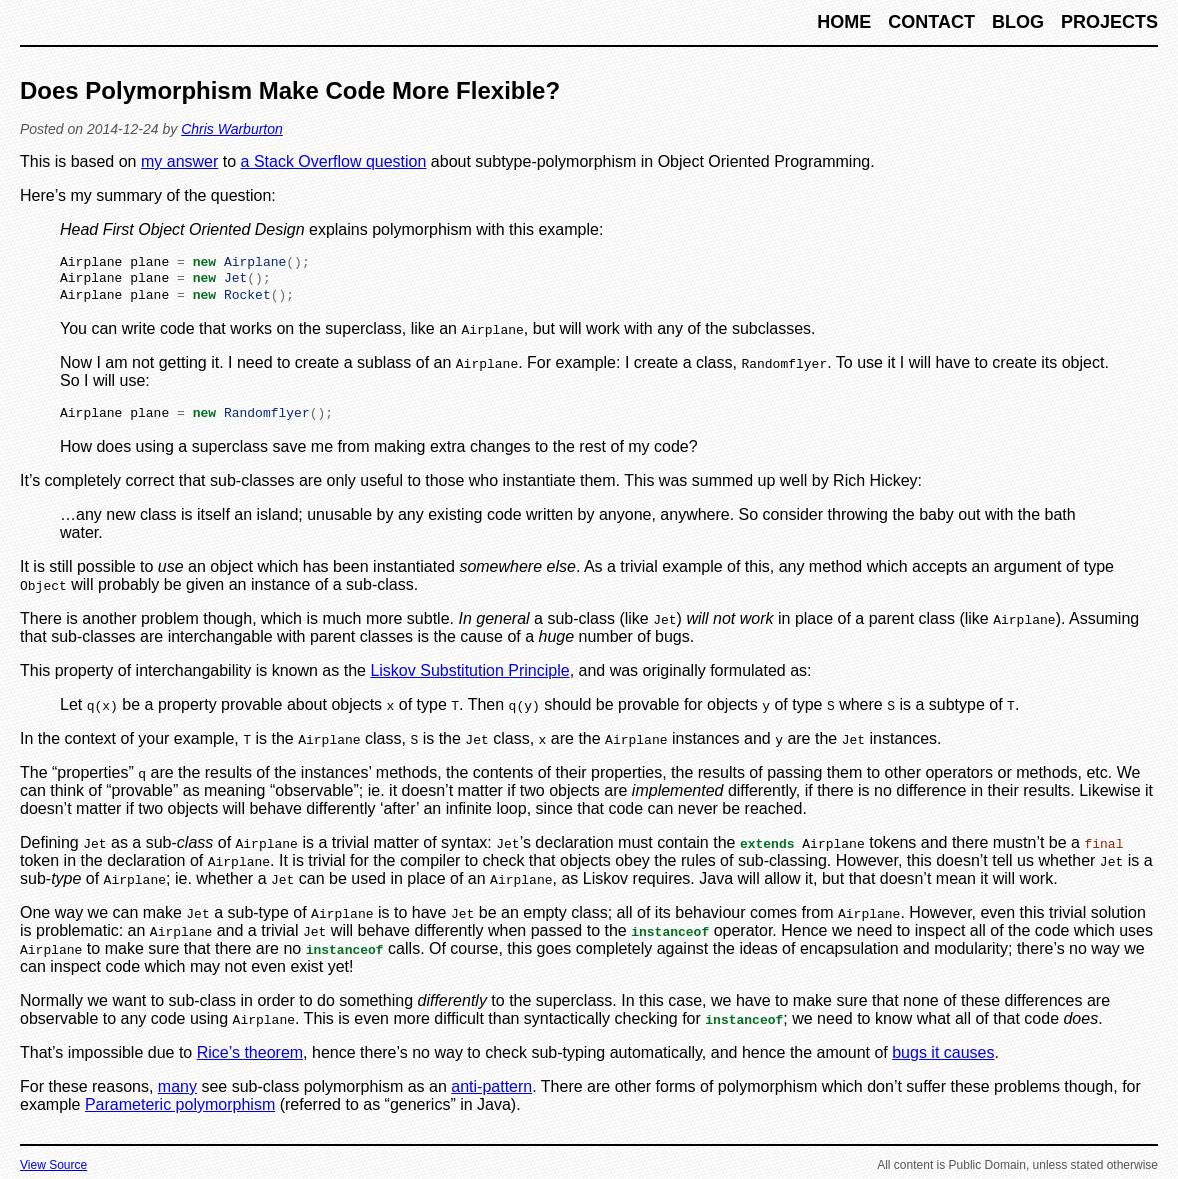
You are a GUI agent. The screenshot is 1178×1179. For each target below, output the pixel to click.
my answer (179, 161)
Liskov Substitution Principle (469, 677)
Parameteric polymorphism (180, 1111)
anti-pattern (491, 1093)
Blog (1020, 22)
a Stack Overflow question (334, 161)
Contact (934, 22)
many (177, 1093)
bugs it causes (943, 1059)
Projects (1109, 22)
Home (846, 22)
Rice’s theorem (250, 1059)
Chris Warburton (232, 129)
